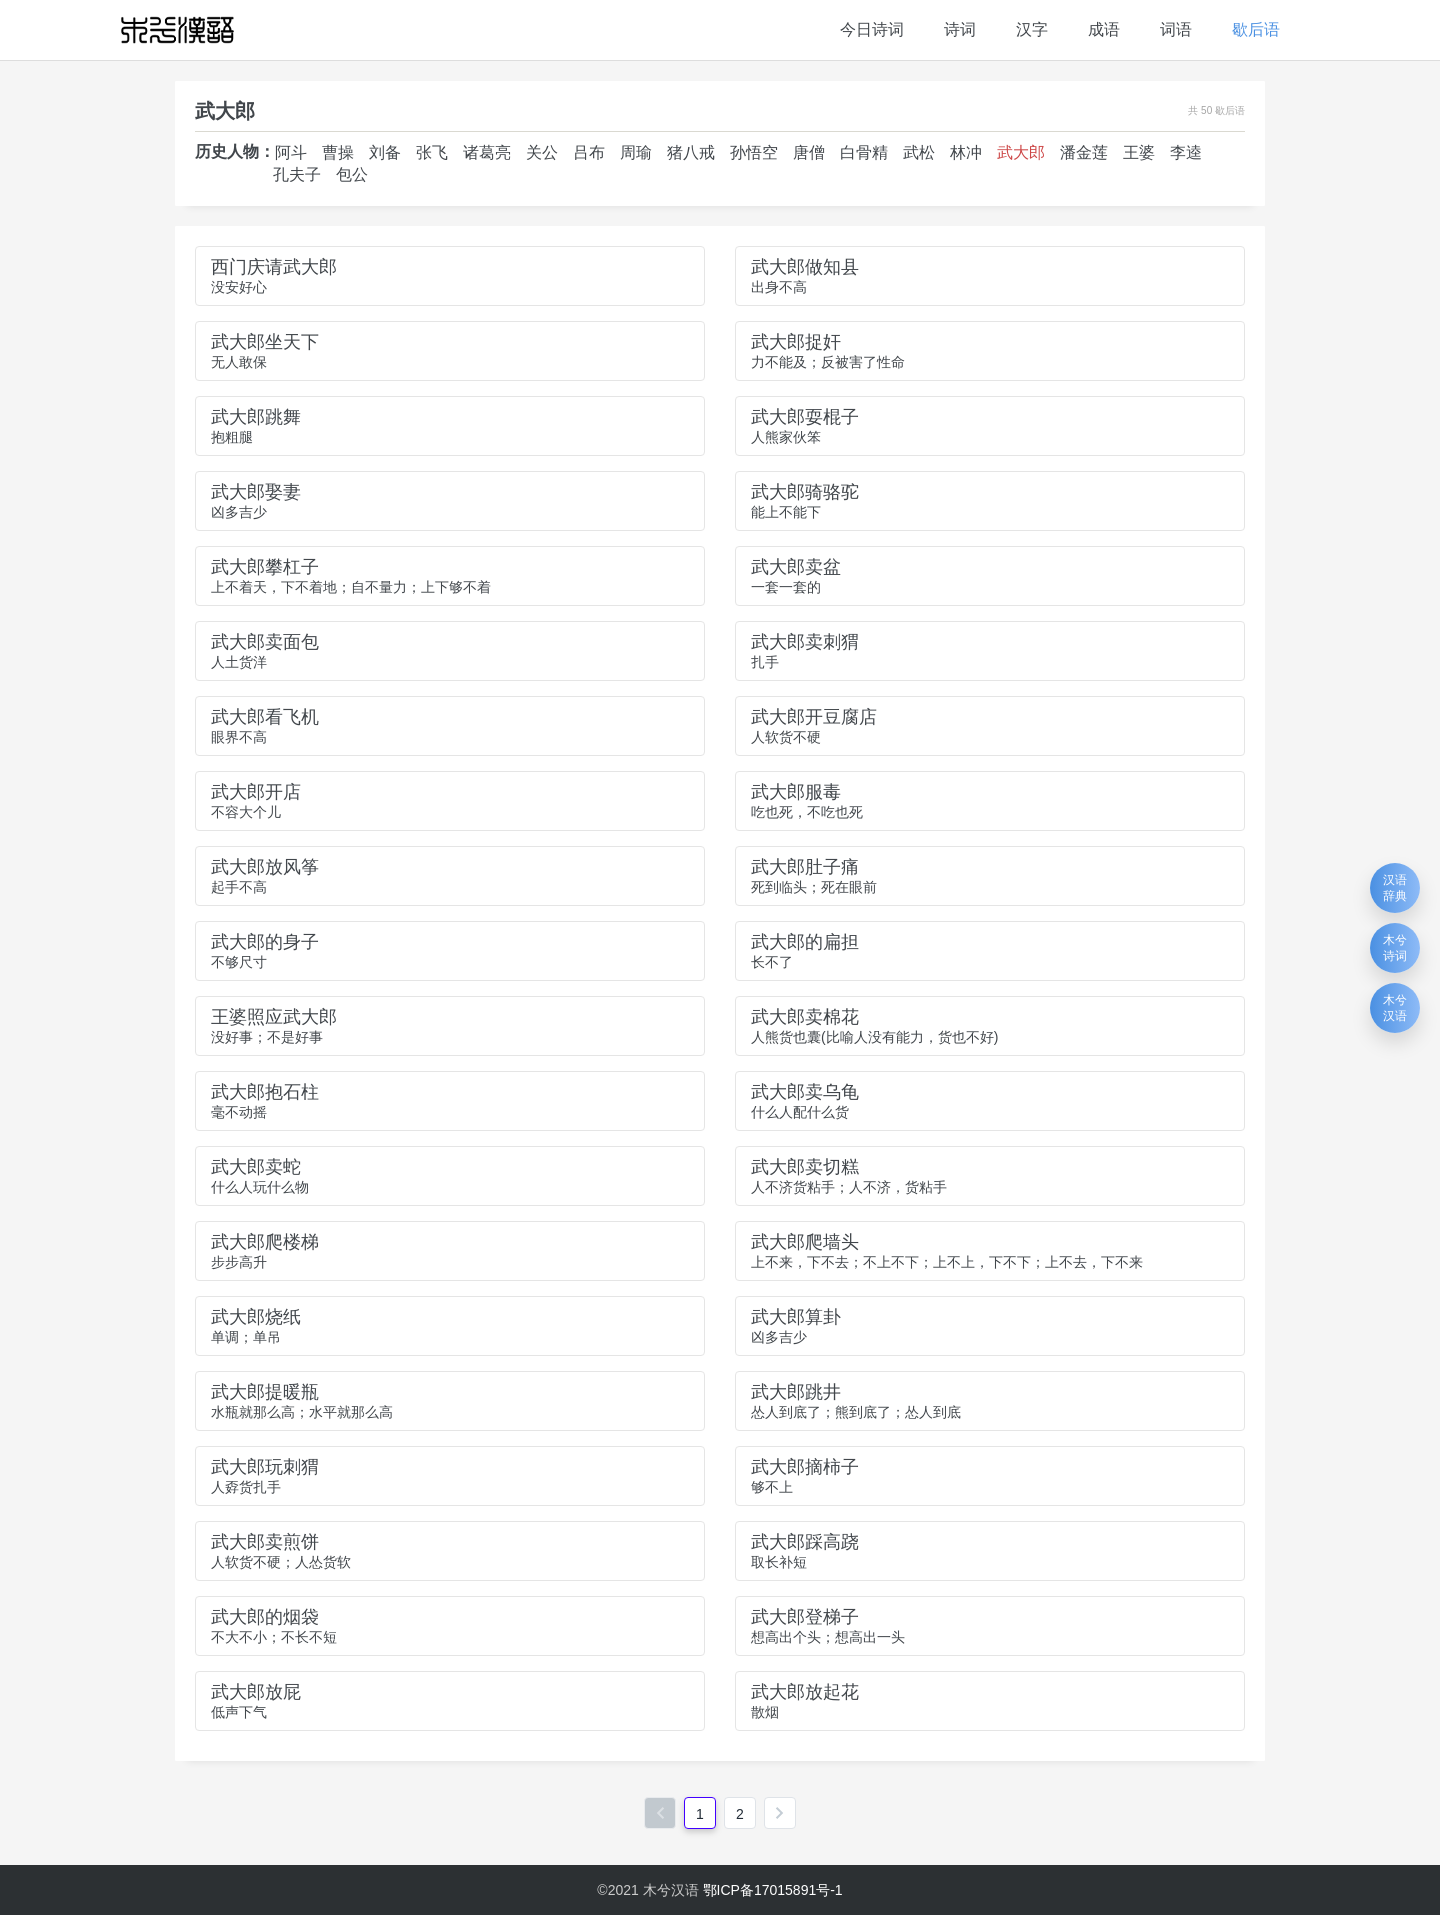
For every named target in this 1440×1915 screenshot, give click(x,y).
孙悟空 (754, 152)
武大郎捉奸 (796, 342)
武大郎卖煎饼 (265, 1542)
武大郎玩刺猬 (265, 1467)
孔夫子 (297, 174)
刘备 (385, 152)
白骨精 (864, 152)
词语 (1176, 29)
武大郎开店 (256, 792)
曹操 (338, 152)
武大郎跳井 (796, 1392)
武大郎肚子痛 (805, 867)
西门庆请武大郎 (274, 267)
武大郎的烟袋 (265, 1617)
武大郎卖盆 (796, 567)
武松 (919, 152)
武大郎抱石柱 (265, 1092)
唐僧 (809, 152)
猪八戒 (691, 152)
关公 (542, 152)
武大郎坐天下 (265, 342)
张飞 (432, 152)
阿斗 (291, 152)
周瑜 (636, 152)
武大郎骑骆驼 (805, 492)
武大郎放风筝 (265, 867)
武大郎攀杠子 (265, 567)
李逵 (1186, 152)
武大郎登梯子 (805, 1617)
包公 (352, 174)
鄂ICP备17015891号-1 (773, 1890)
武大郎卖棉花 (805, 1017)
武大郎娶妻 (256, 492)
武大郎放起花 (805, 1692)
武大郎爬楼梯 (265, 1242)
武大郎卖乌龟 (805, 1092)
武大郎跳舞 (256, 417)
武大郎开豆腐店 (814, 717)
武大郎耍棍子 (805, 417)
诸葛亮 (487, 152)
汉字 (1032, 29)
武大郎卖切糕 (805, 1167)
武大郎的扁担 (805, 942)
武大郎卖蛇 (256, 1167)
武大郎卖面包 (265, 642)
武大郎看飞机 (265, 717)
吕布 (589, 152)
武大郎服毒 (796, 792)
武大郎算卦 (796, 1317)
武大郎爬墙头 (805, 1242)
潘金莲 (1084, 152)
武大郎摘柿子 (805, 1467)
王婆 (1139, 152)
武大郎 (1021, 152)
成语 (1104, 29)
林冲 (966, 152)
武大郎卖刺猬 (805, 642)
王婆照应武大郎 (274, 1017)
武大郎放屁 (256, 1692)
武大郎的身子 (265, 942)
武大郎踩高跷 (805, 1542)
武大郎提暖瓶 (265, 1392)
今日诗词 (872, 29)
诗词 (960, 29)
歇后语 (1256, 29)
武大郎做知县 (805, 267)
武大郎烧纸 (256, 1317)
